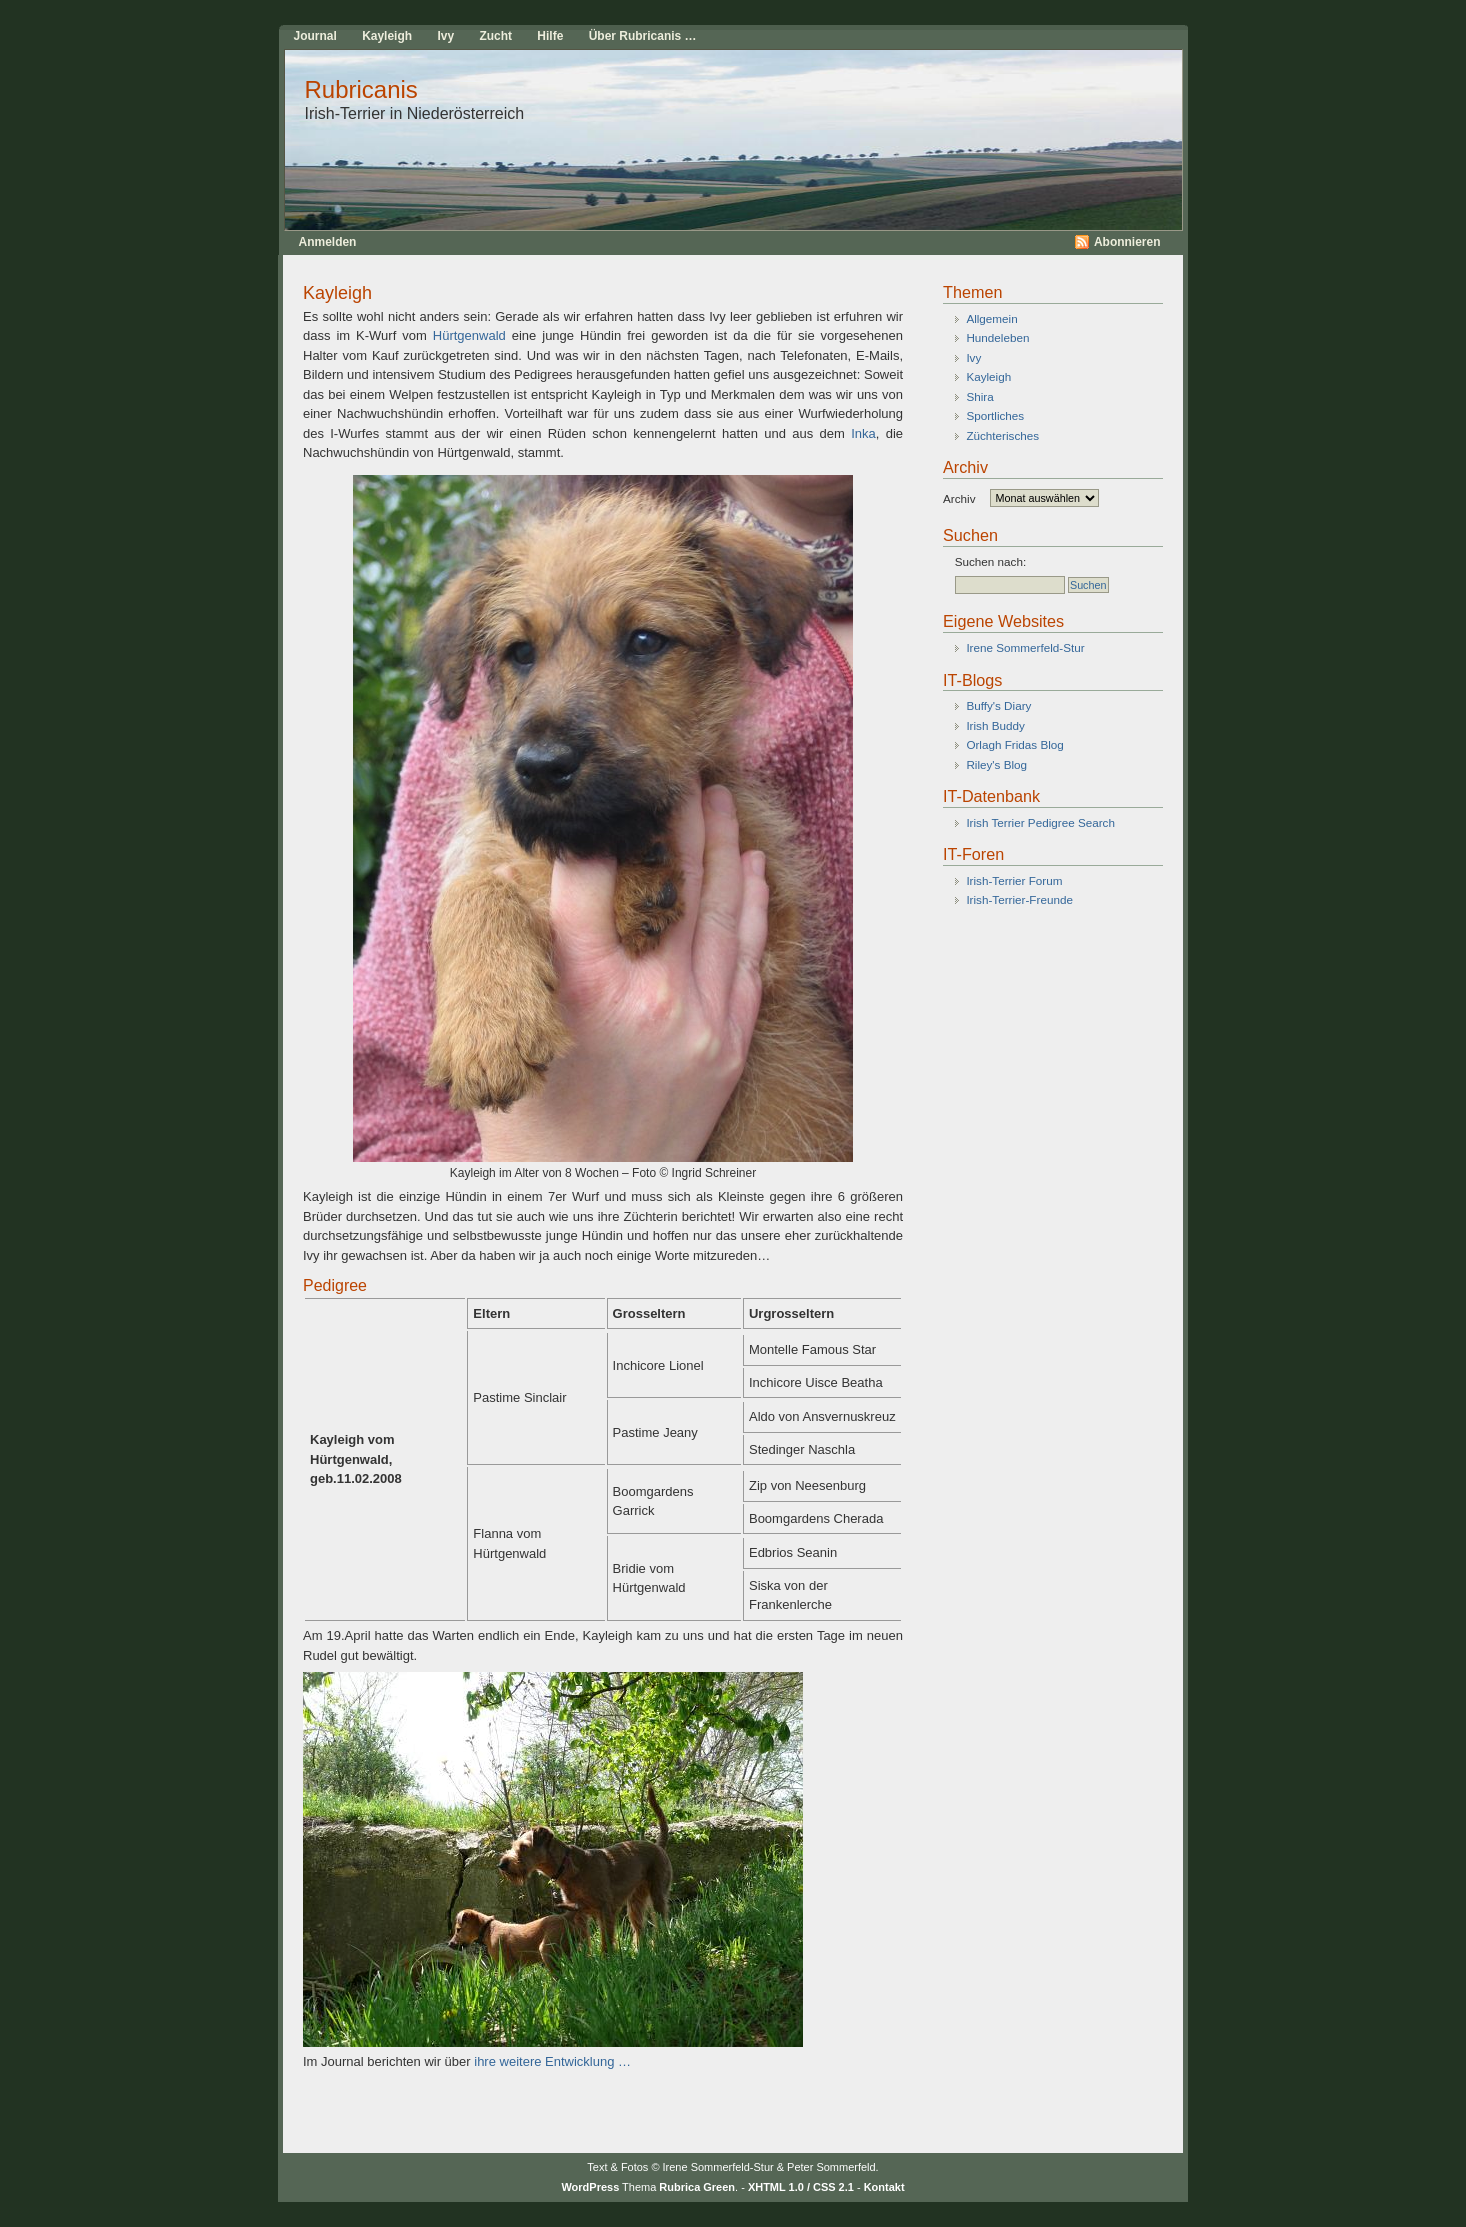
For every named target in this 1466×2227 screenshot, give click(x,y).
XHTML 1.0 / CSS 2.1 (801, 2187)
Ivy (445, 36)
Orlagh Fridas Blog (1014, 744)
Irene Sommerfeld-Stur (1025, 647)
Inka (863, 433)
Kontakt (884, 2187)
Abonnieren (1127, 242)
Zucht (495, 36)
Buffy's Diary (998, 705)
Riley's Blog (996, 764)
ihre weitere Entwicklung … (552, 2061)
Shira (979, 396)
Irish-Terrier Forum (1014, 880)
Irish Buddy (995, 725)
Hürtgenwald (466, 335)
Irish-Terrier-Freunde (1019, 899)
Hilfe (550, 36)
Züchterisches (1002, 435)
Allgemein (991, 318)
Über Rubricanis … (643, 36)
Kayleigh (387, 36)
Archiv (959, 497)
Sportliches (995, 415)
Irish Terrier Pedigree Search (1040, 822)
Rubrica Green (697, 2187)
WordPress (590, 2187)
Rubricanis (361, 89)
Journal (315, 36)
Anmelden (328, 242)
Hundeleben (997, 337)
